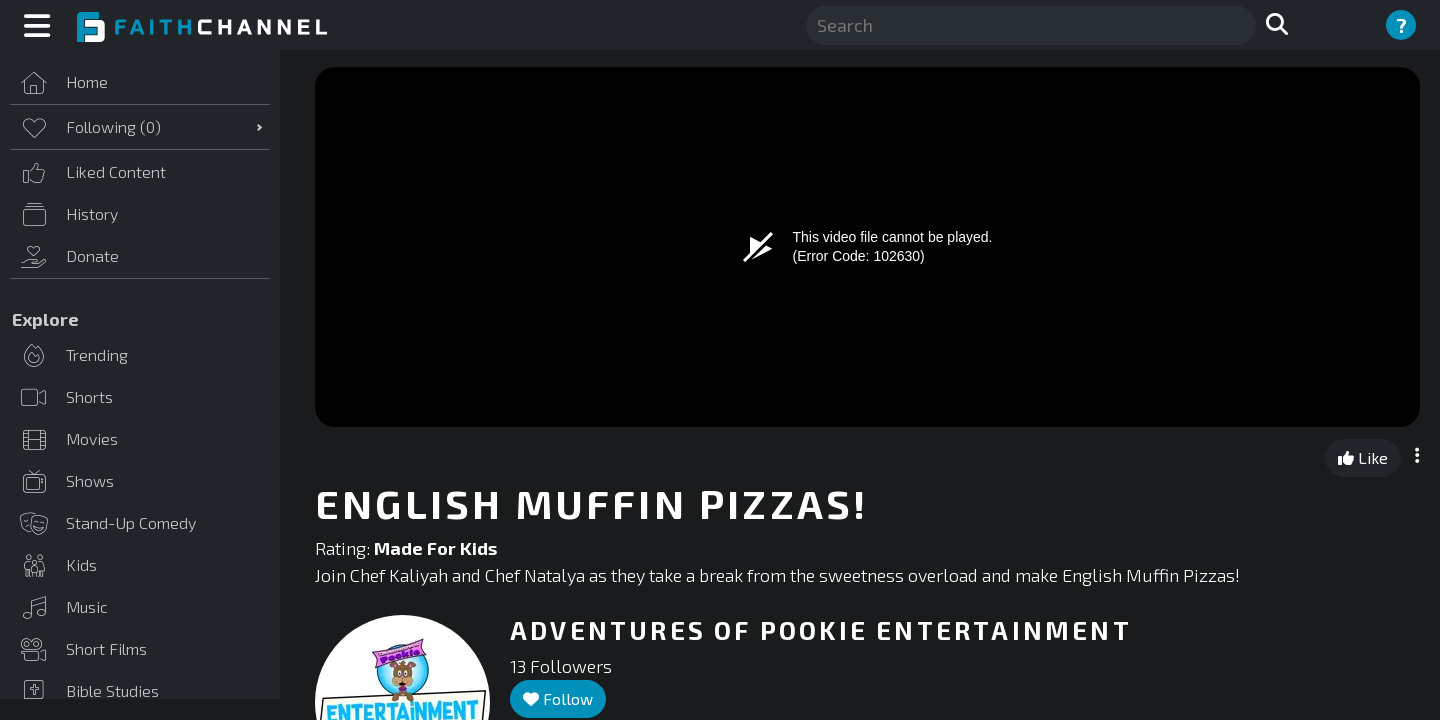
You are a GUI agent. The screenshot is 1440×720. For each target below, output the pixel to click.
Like (1363, 457)
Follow (558, 698)
